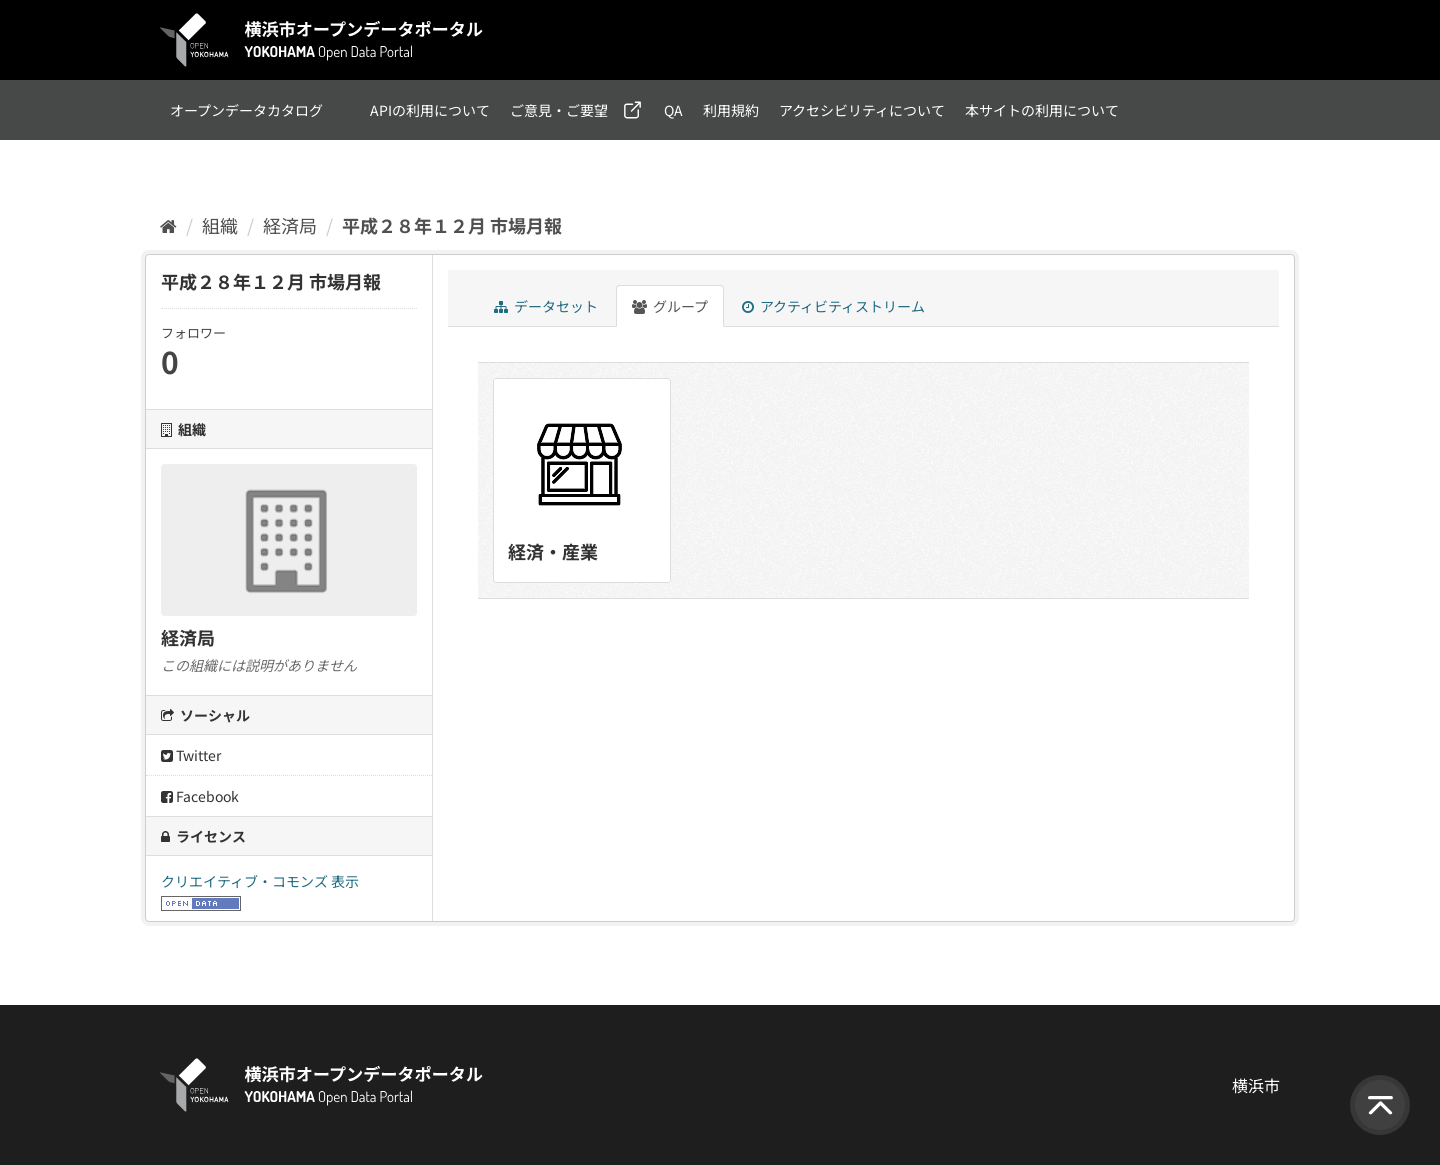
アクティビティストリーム (833, 306)
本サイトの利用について (1042, 110)
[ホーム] (168, 225)
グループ (670, 306)
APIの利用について (430, 110)
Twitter (191, 755)
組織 (220, 225)
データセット (546, 306)
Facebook (200, 796)
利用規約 (731, 110)
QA (673, 110)
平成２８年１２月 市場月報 (452, 225)
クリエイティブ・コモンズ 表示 (260, 881)
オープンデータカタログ (246, 110)
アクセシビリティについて (862, 110)
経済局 (290, 225)
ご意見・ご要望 (559, 110)
